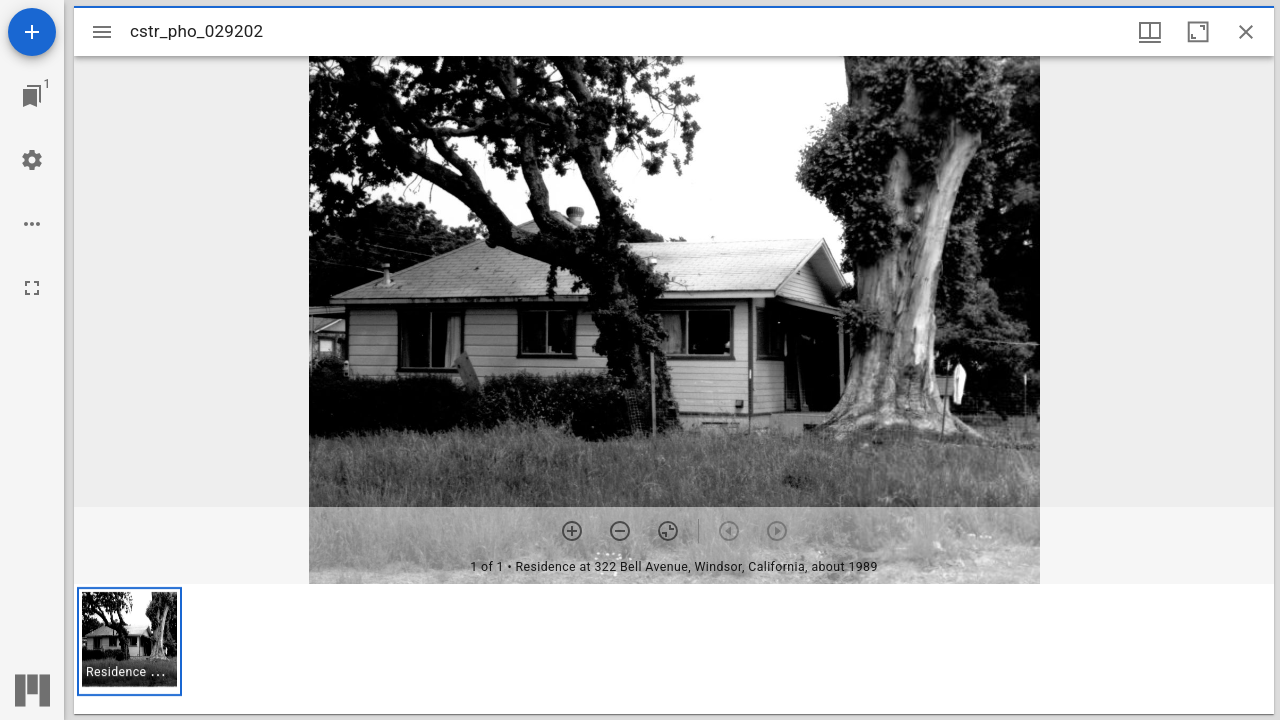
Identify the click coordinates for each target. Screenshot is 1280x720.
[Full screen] (32, 288)
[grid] (674, 649)
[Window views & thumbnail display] (1150, 32)
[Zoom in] (572, 531)
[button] (129, 641)
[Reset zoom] (668, 531)
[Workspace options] (32, 224)
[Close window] (1246, 32)
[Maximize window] (1198, 32)
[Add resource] (32, 32)
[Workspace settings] (32, 160)
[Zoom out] (620, 531)
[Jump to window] (32, 96)
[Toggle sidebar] (102, 32)
